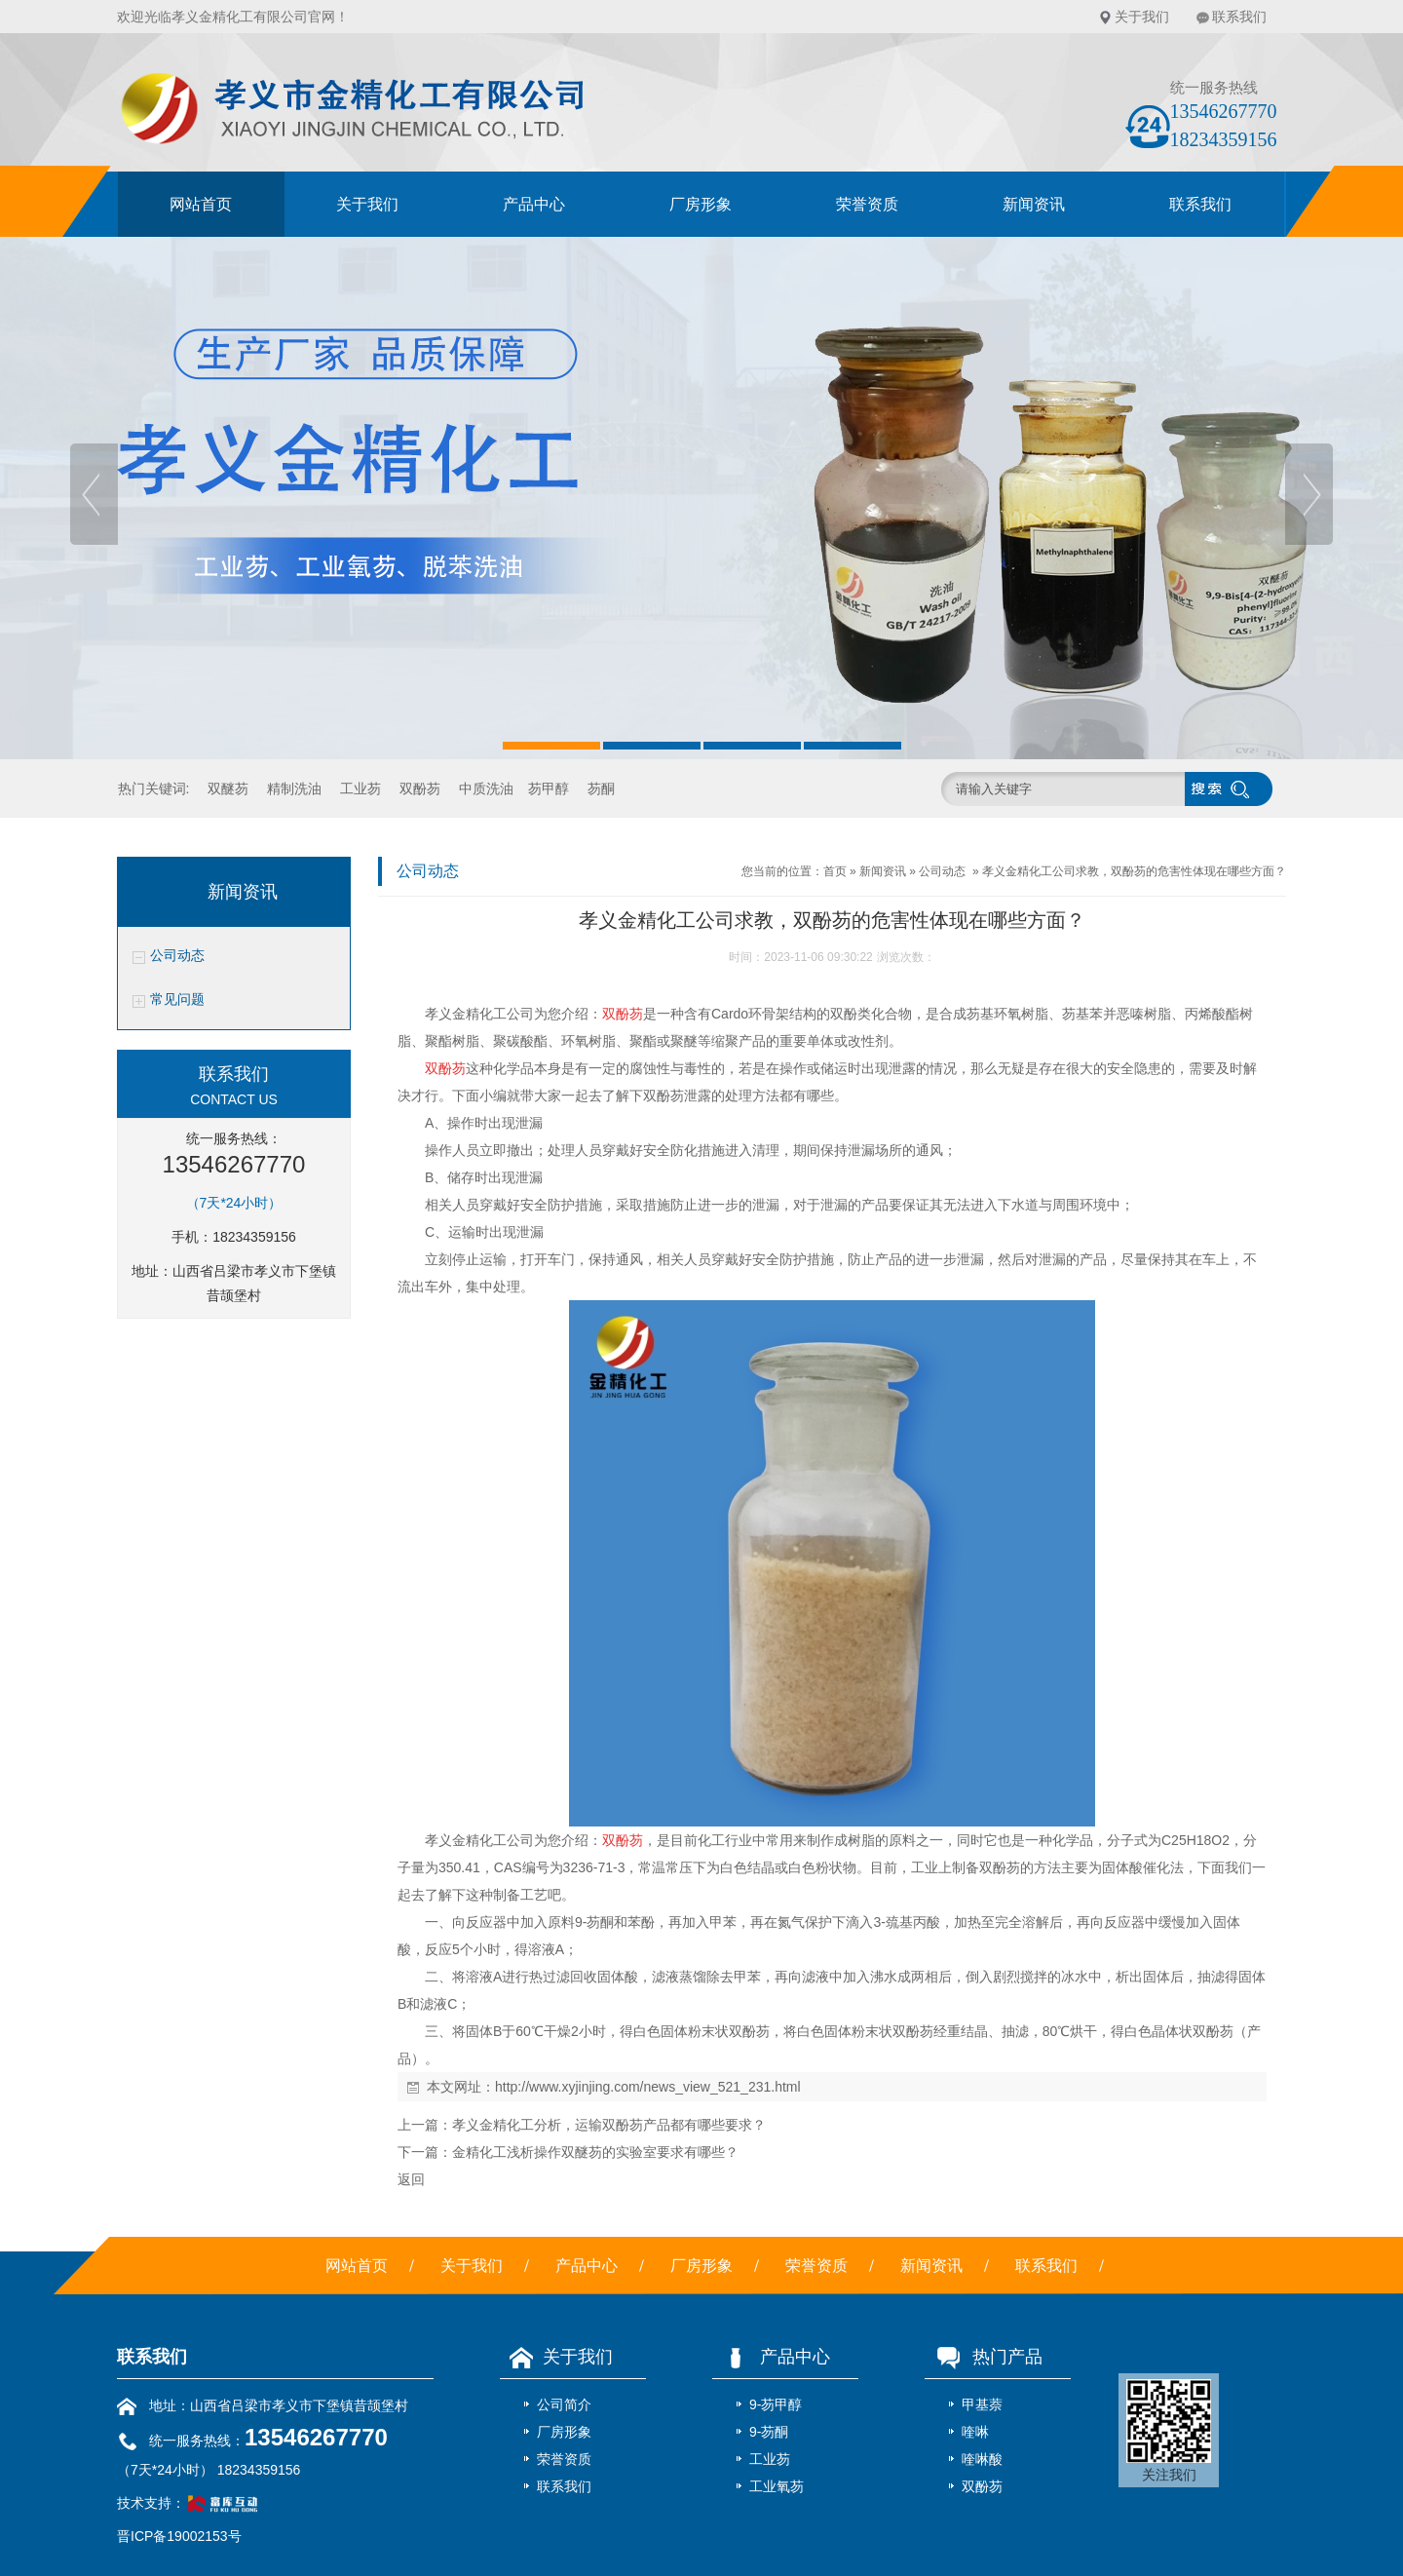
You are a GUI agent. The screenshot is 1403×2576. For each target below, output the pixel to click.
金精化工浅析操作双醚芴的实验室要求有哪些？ (595, 2152)
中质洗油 (486, 788)
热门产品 (984, 2356)
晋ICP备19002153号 (179, 2536)
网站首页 (201, 204)
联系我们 (1239, 16)
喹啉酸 (982, 2459)
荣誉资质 (867, 204)
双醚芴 (228, 788)
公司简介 (564, 2404)
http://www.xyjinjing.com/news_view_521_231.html (648, 2087)
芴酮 (601, 788)
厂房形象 (700, 204)
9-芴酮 (768, 2432)
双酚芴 (419, 788)
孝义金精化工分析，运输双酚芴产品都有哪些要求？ (609, 2125)
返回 (411, 2179)
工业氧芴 (776, 2486)
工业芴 (360, 788)
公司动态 (177, 955)
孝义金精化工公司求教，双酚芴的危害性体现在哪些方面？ (1134, 871)
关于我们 (1142, 16)
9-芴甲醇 (775, 2404)
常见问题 (177, 999)
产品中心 (534, 204)
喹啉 (975, 2432)
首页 (835, 871)
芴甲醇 (548, 788)
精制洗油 (294, 788)
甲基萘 (982, 2404)
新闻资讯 (1034, 204)
